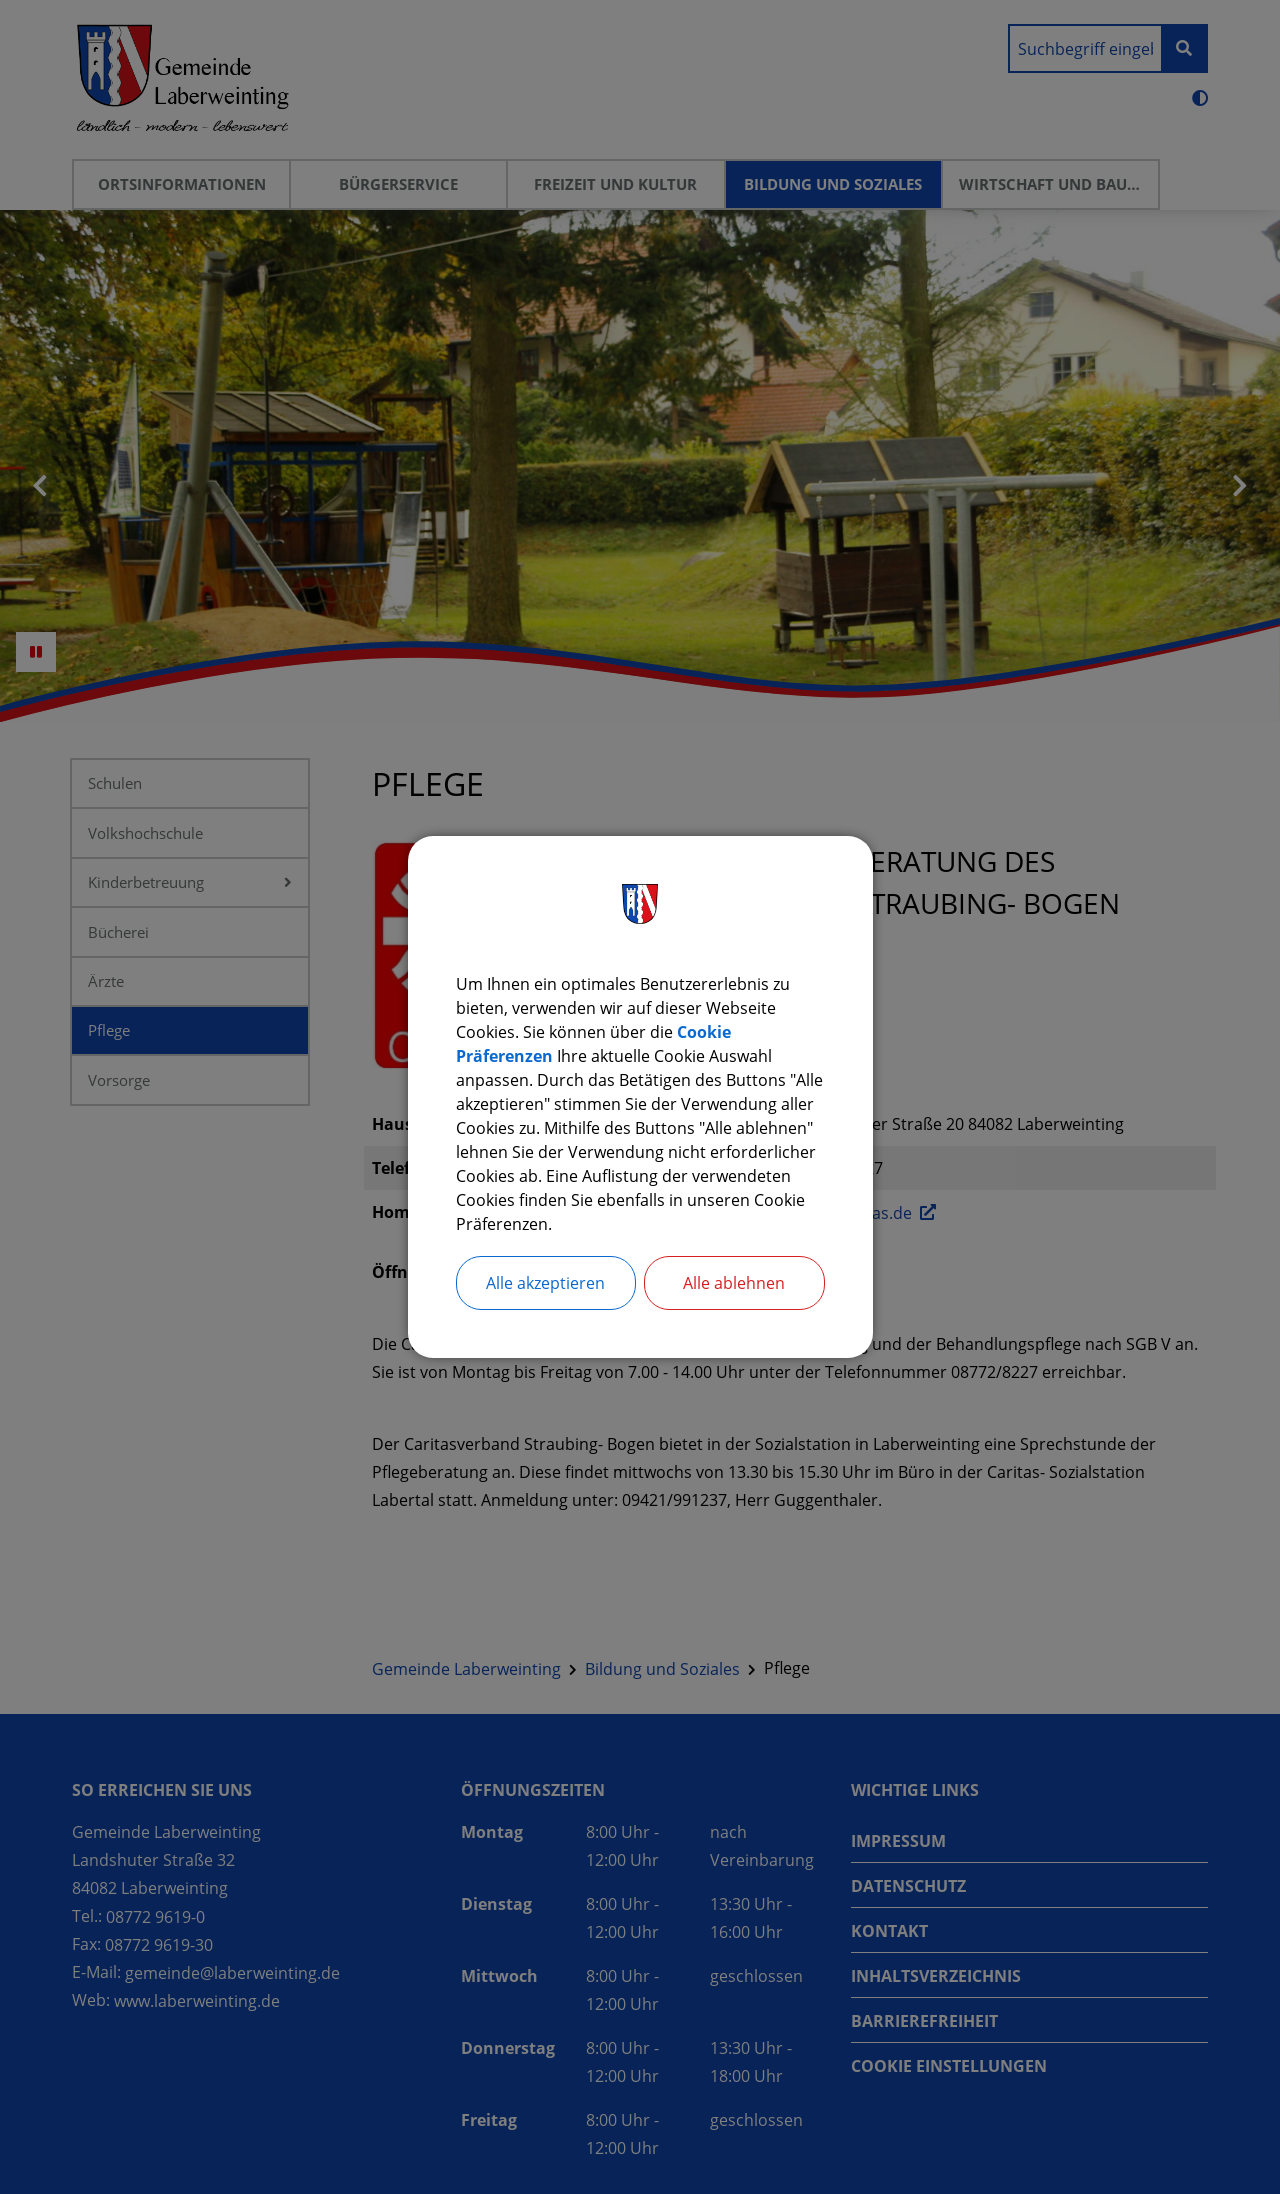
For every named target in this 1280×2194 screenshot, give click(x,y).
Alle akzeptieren (545, 1283)
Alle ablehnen (734, 1283)
